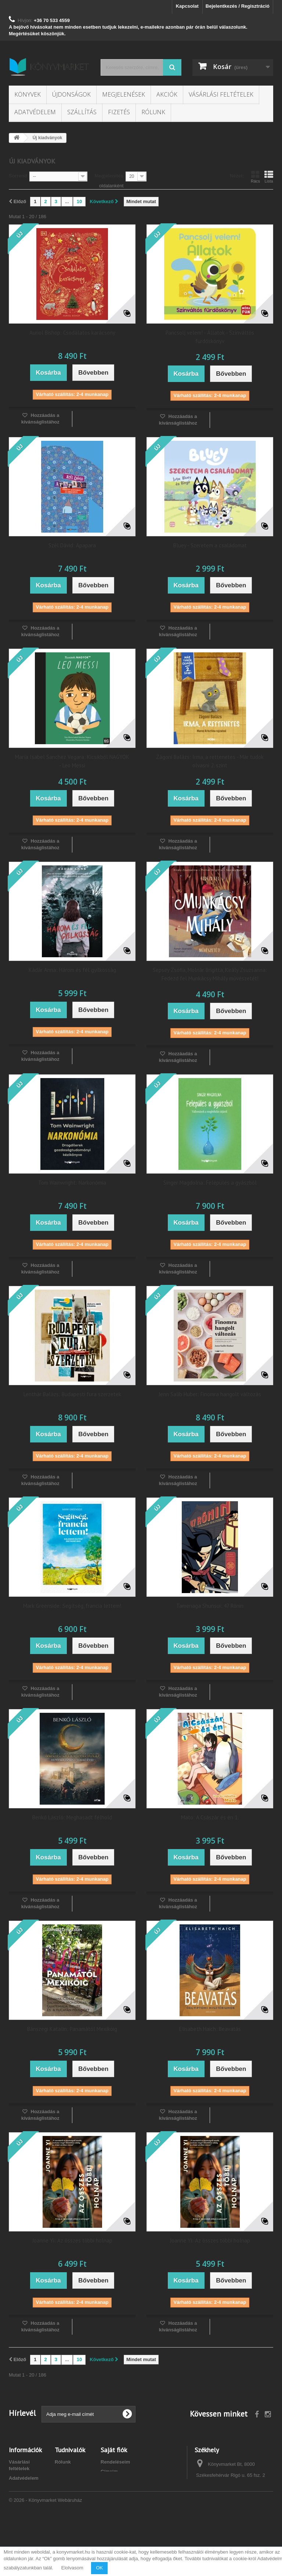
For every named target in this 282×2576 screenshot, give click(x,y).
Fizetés (119, 112)
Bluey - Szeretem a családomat (210, 545)
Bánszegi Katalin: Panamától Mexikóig (72, 2028)
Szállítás (82, 112)
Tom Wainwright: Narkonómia (72, 1182)
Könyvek (27, 94)
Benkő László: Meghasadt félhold (72, 1817)
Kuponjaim (113, 2490)
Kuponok (65, 2481)
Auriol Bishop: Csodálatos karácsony (72, 332)
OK (99, 2567)
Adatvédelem (35, 112)
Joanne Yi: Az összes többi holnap (72, 2240)
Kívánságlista (70, 2471)
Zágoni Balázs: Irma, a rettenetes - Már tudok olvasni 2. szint (210, 761)
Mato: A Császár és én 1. (210, 1817)
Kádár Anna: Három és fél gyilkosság (72, 969)
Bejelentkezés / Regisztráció (238, 6)
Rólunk (153, 112)
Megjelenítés (109, 176)
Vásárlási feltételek (221, 94)
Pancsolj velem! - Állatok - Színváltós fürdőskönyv (210, 337)
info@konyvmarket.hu (247, 2513)
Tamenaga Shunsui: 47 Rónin (209, 1605)
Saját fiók (114, 2450)
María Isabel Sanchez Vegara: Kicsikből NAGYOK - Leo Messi (72, 761)
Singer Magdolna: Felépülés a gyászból (210, 1182)
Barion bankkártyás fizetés (23, 2513)
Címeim (109, 2471)
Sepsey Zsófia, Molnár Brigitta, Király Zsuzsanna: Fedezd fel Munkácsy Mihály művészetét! (210, 974)
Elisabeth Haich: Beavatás (210, 2028)
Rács (255, 176)
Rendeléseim (115, 2462)
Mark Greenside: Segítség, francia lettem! (72, 1605)
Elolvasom (72, 2567)
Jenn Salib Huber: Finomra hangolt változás (210, 1394)
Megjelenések (123, 94)
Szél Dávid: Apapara (72, 545)
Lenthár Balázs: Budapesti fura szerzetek (72, 1394)
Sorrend (18, 176)
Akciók (166, 94)
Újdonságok (71, 94)
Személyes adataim (122, 2481)
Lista (268, 176)
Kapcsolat (187, 6)
